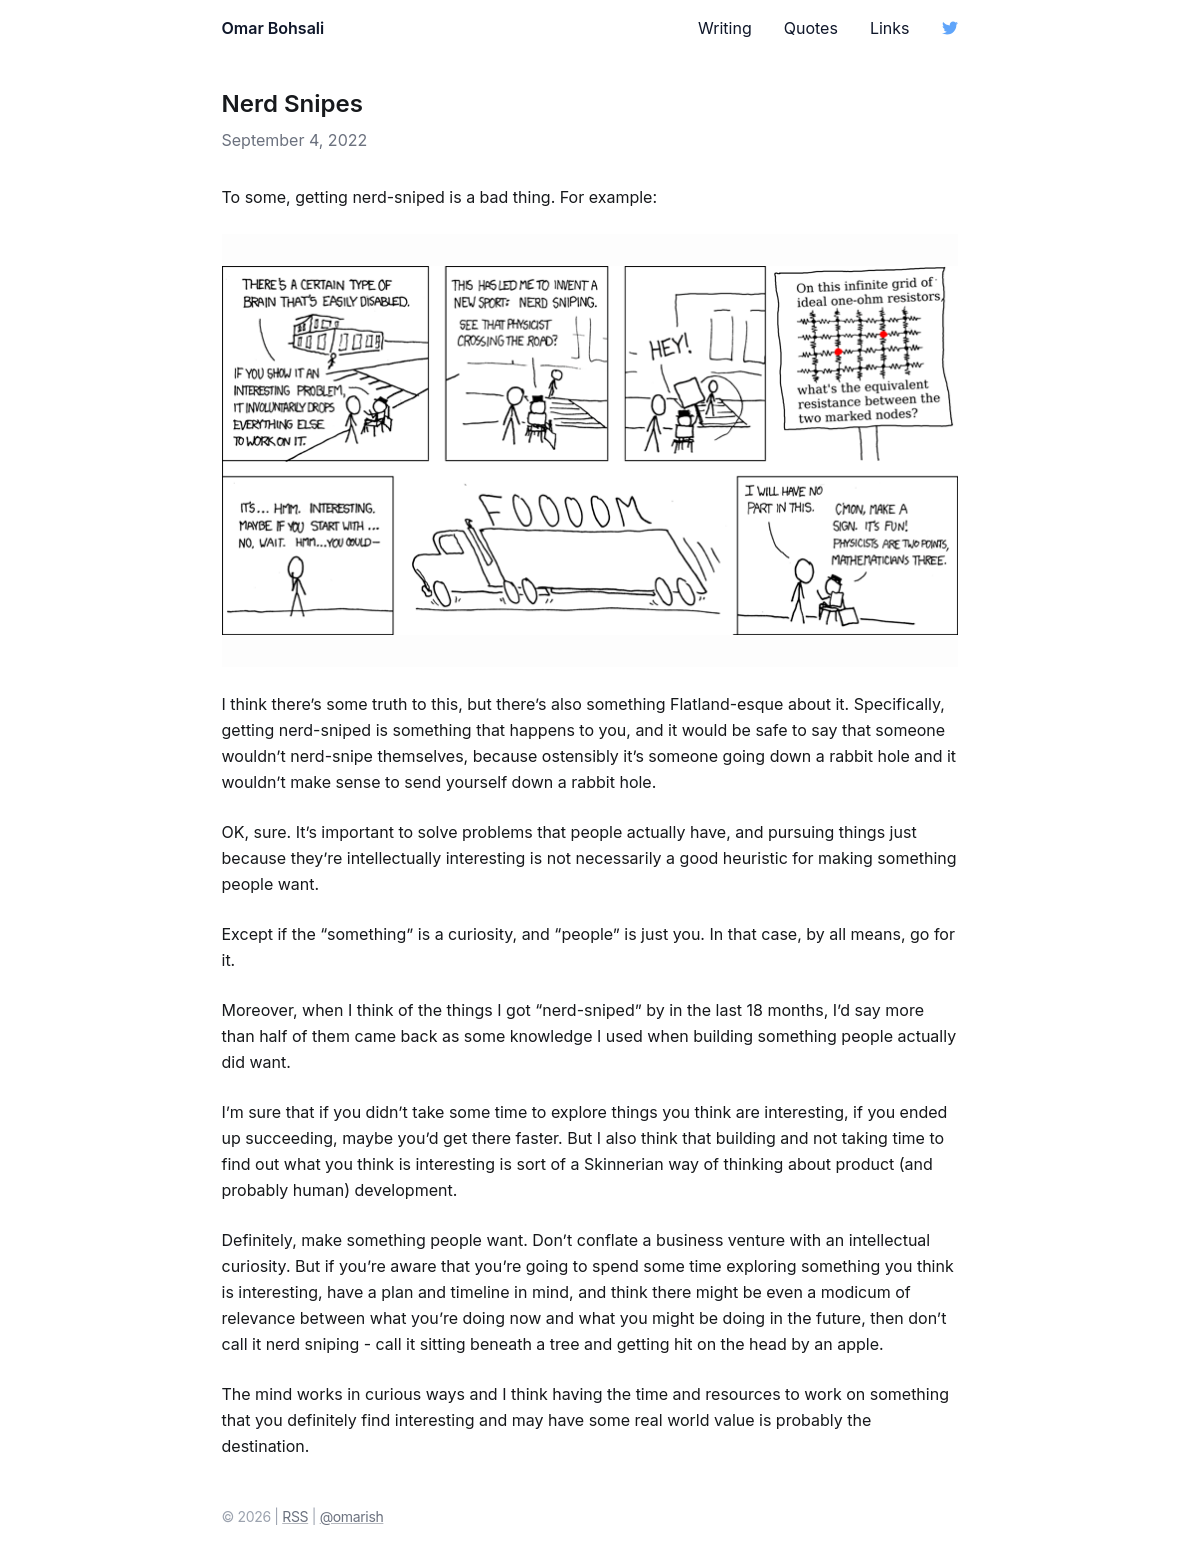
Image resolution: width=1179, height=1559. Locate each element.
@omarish (352, 1516)
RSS (295, 1516)
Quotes (811, 28)
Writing (725, 28)
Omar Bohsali (273, 28)
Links (890, 28)
